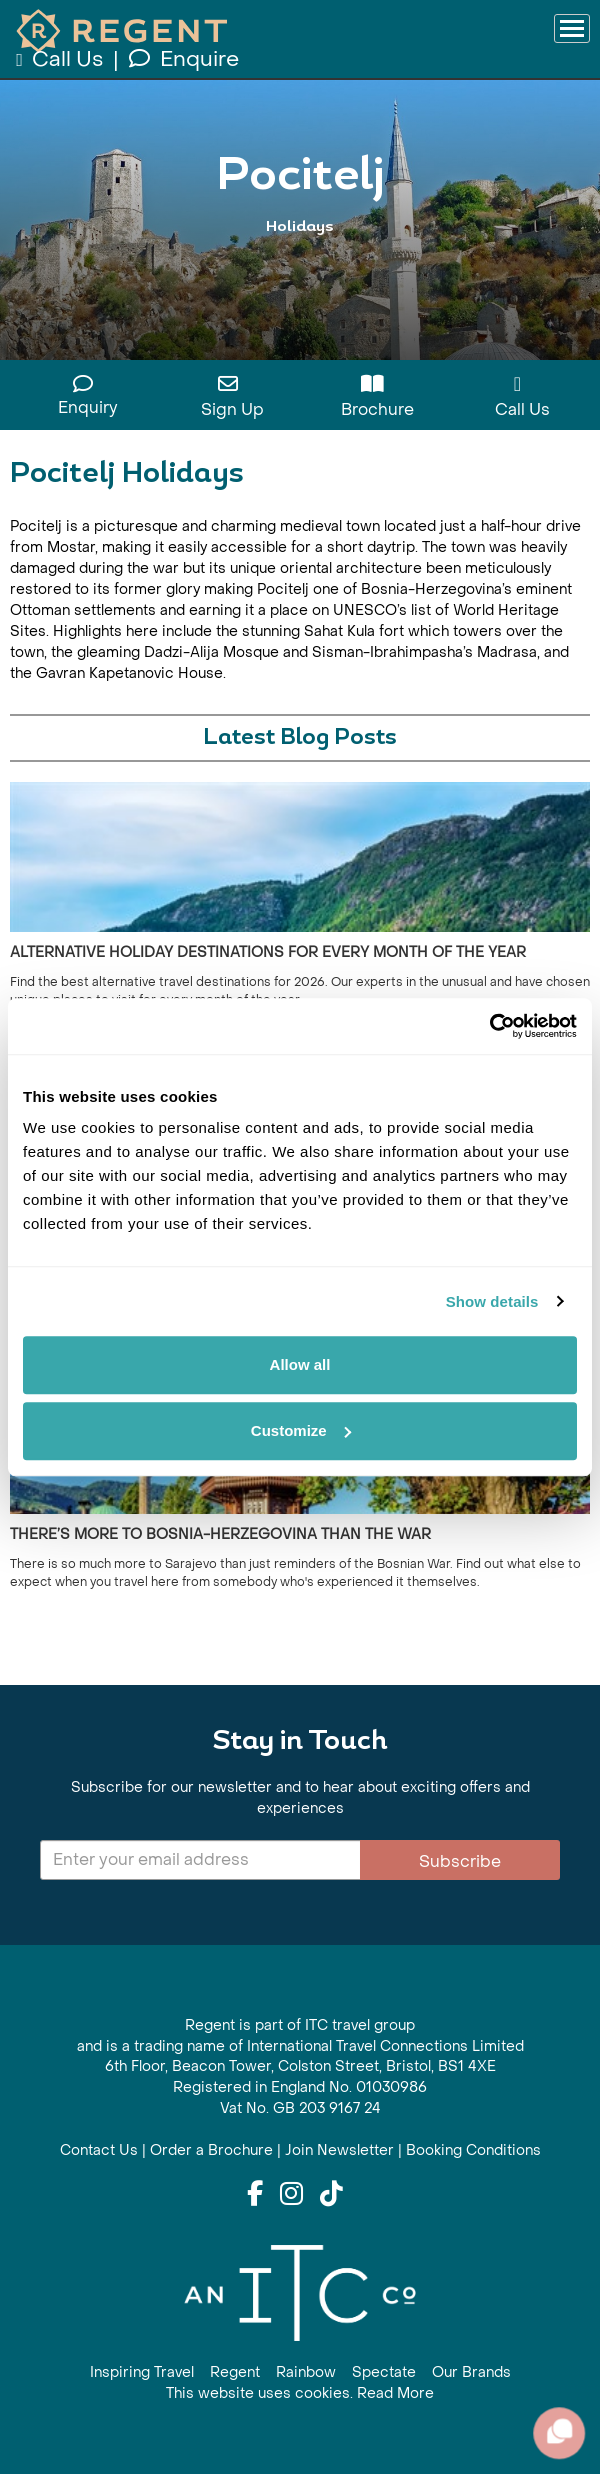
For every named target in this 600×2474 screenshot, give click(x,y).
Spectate (384, 2372)
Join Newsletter (339, 2150)
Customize (301, 1430)
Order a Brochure (211, 2150)
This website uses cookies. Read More (300, 2393)
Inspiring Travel (142, 2372)
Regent (235, 2372)
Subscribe (460, 1861)
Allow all (300, 1364)
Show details (492, 1301)
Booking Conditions (473, 2150)
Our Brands (471, 2372)
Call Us (61, 59)
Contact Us (99, 2150)
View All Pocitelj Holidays (300, 267)
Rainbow (306, 2372)
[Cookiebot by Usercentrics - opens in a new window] (489, 1026)
